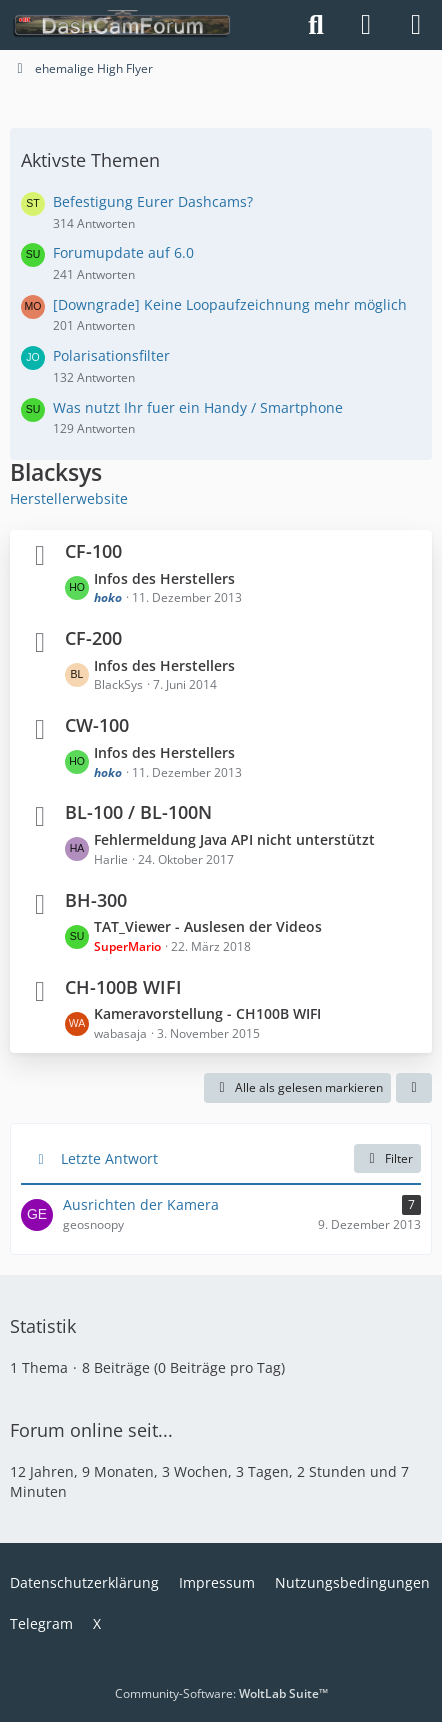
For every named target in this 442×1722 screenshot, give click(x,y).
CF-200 (93, 638)
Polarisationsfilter (111, 355)
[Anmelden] (366, 25)
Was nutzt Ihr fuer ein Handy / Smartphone (198, 407)
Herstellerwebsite (69, 498)
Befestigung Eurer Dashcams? (153, 201)
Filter (387, 1158)
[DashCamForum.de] (122, 25)
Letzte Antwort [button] (109, 1158)
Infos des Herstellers (164, 578)
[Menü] (416, 25)
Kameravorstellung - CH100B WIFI (207, 1013)
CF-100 (93, 551)
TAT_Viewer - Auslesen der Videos (208, 926)
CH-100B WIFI (123, 987)
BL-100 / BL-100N (138, 812)
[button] (414, 1088)
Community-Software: (221, 1693)
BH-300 (96, 900)
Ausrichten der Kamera (141, 1204)
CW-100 (97, 725)
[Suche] (316, 25)
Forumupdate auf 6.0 (123, 252)
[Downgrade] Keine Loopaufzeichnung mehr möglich (230, 304)
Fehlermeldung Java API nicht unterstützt (234, 839)
